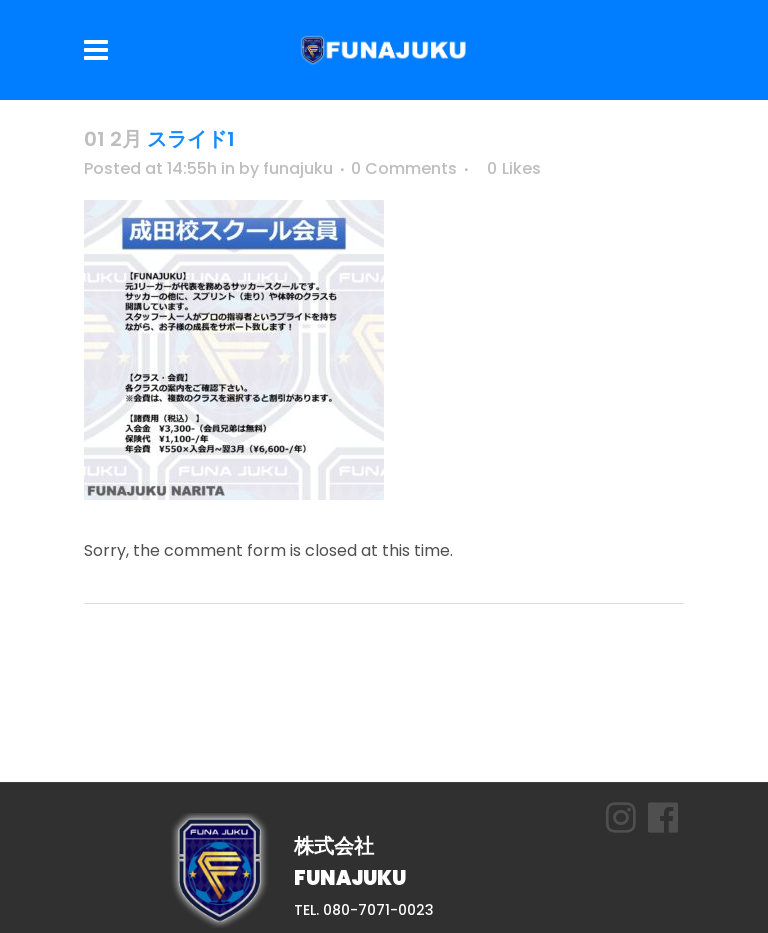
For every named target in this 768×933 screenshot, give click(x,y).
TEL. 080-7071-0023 (364, 910)
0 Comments (404, 168)
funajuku (298, 168)
